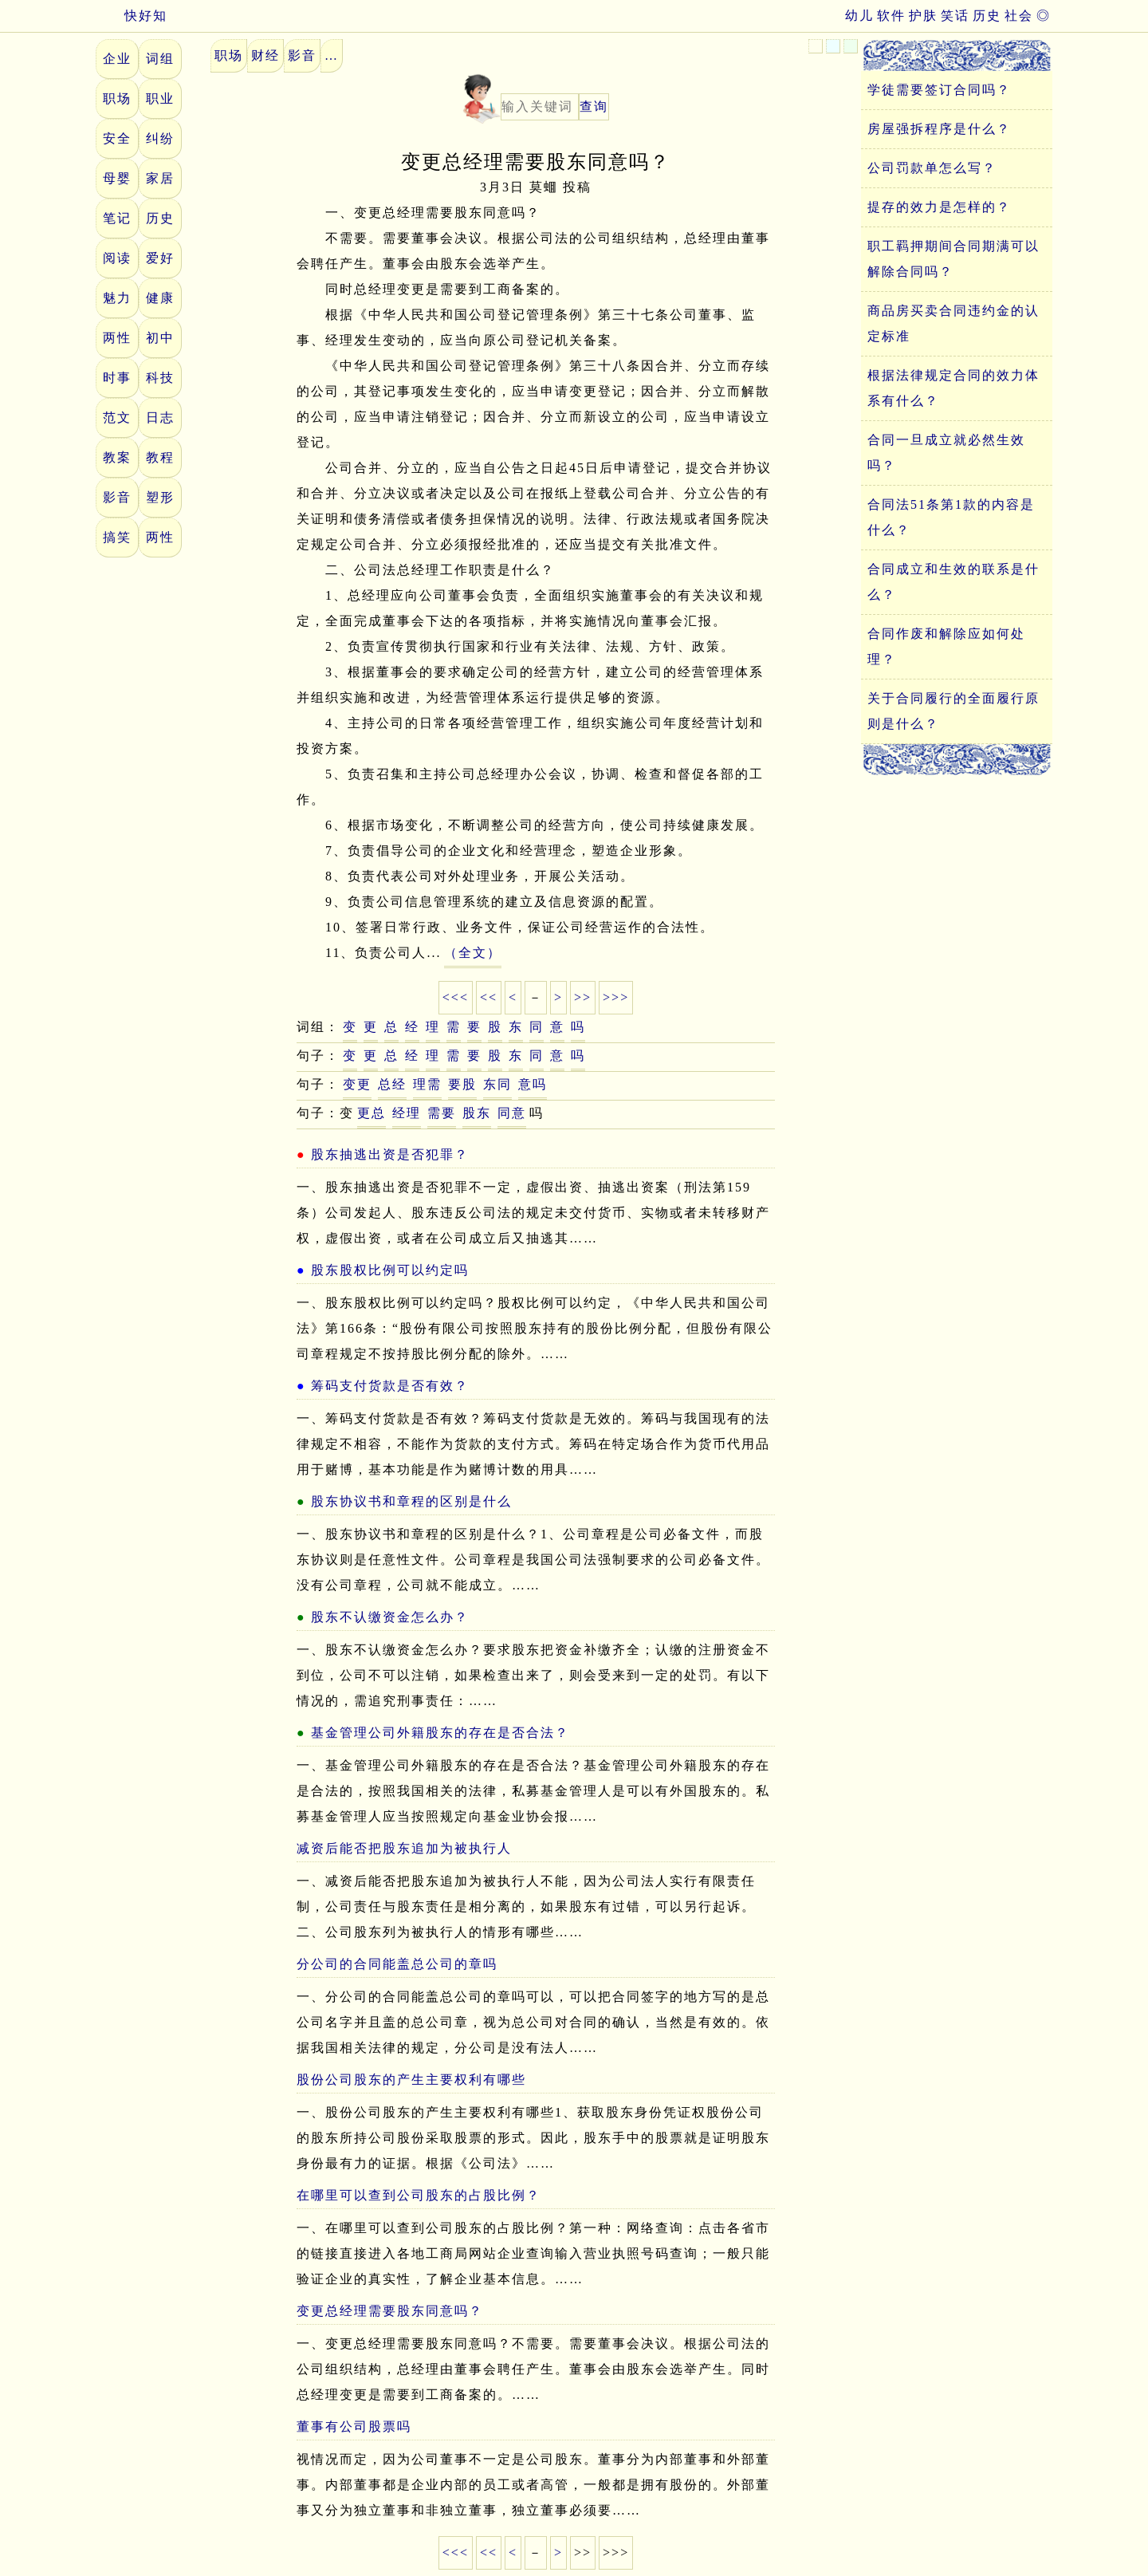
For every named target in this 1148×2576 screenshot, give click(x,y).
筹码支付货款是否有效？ (390, 1385)
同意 (511, 1113)
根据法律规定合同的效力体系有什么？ (953, 388)
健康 (160, 298)
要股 (462, 1084)
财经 (265, 55)
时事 (117, 377)
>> (583, 997)
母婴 (117, 178)
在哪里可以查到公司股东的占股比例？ (419, 2195)
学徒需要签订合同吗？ (939, 90)
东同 (497, 1084)
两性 (117, 338)
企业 (117, 58)
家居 (160, 178)
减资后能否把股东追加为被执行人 (404, 1848)
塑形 (160, 497)
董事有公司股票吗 (354, 2426)
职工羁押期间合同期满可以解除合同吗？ (953, 258)
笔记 (117, 218)
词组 (160, 58)
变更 (357, 1084)
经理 (406, 1113)
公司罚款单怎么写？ (932, 168)
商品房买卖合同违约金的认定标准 (953, 323)
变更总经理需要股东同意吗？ (390, 2311)
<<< (455, 997)
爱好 (160, 258)
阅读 (117, 258)
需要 (441, 1113)
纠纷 (160, 138)
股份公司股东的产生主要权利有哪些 (411, 2079)
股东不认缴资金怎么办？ (390, 1617)
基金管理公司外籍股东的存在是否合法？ (440, 1732)
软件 (891, 15)
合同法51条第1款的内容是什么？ (951, 517)
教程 (160, 457)
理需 (427, 1084)
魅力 (117, 298)
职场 (117, 98)
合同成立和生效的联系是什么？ (953, 581)
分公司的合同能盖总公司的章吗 (397, 1964)
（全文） (472, 952)
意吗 (532, 1084)
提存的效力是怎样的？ (939, 207)
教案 (117, 457)
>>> (616, 997)
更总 (371, 1113)
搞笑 (117, 537)
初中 (160, 338)
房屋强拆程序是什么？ (939, 129)
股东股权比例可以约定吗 (390, 1270)
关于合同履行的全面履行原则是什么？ (953, 711)
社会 (1019, 15)
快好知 (131, 15)
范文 (117, 417)
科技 (160, 377)
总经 (392, 1084)
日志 (160, 417)
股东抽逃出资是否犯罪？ (390, 1154)
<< (488, 997)
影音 (117, 497)
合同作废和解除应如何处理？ (946, 646)
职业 (160, 98)
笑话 (955, 15)
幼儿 (859, 15)
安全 (117, 138)
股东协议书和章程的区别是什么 (411, 1501)
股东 (476, 1113)
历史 (987, 15)
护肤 (923, 15)
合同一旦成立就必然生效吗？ (946, 452)
